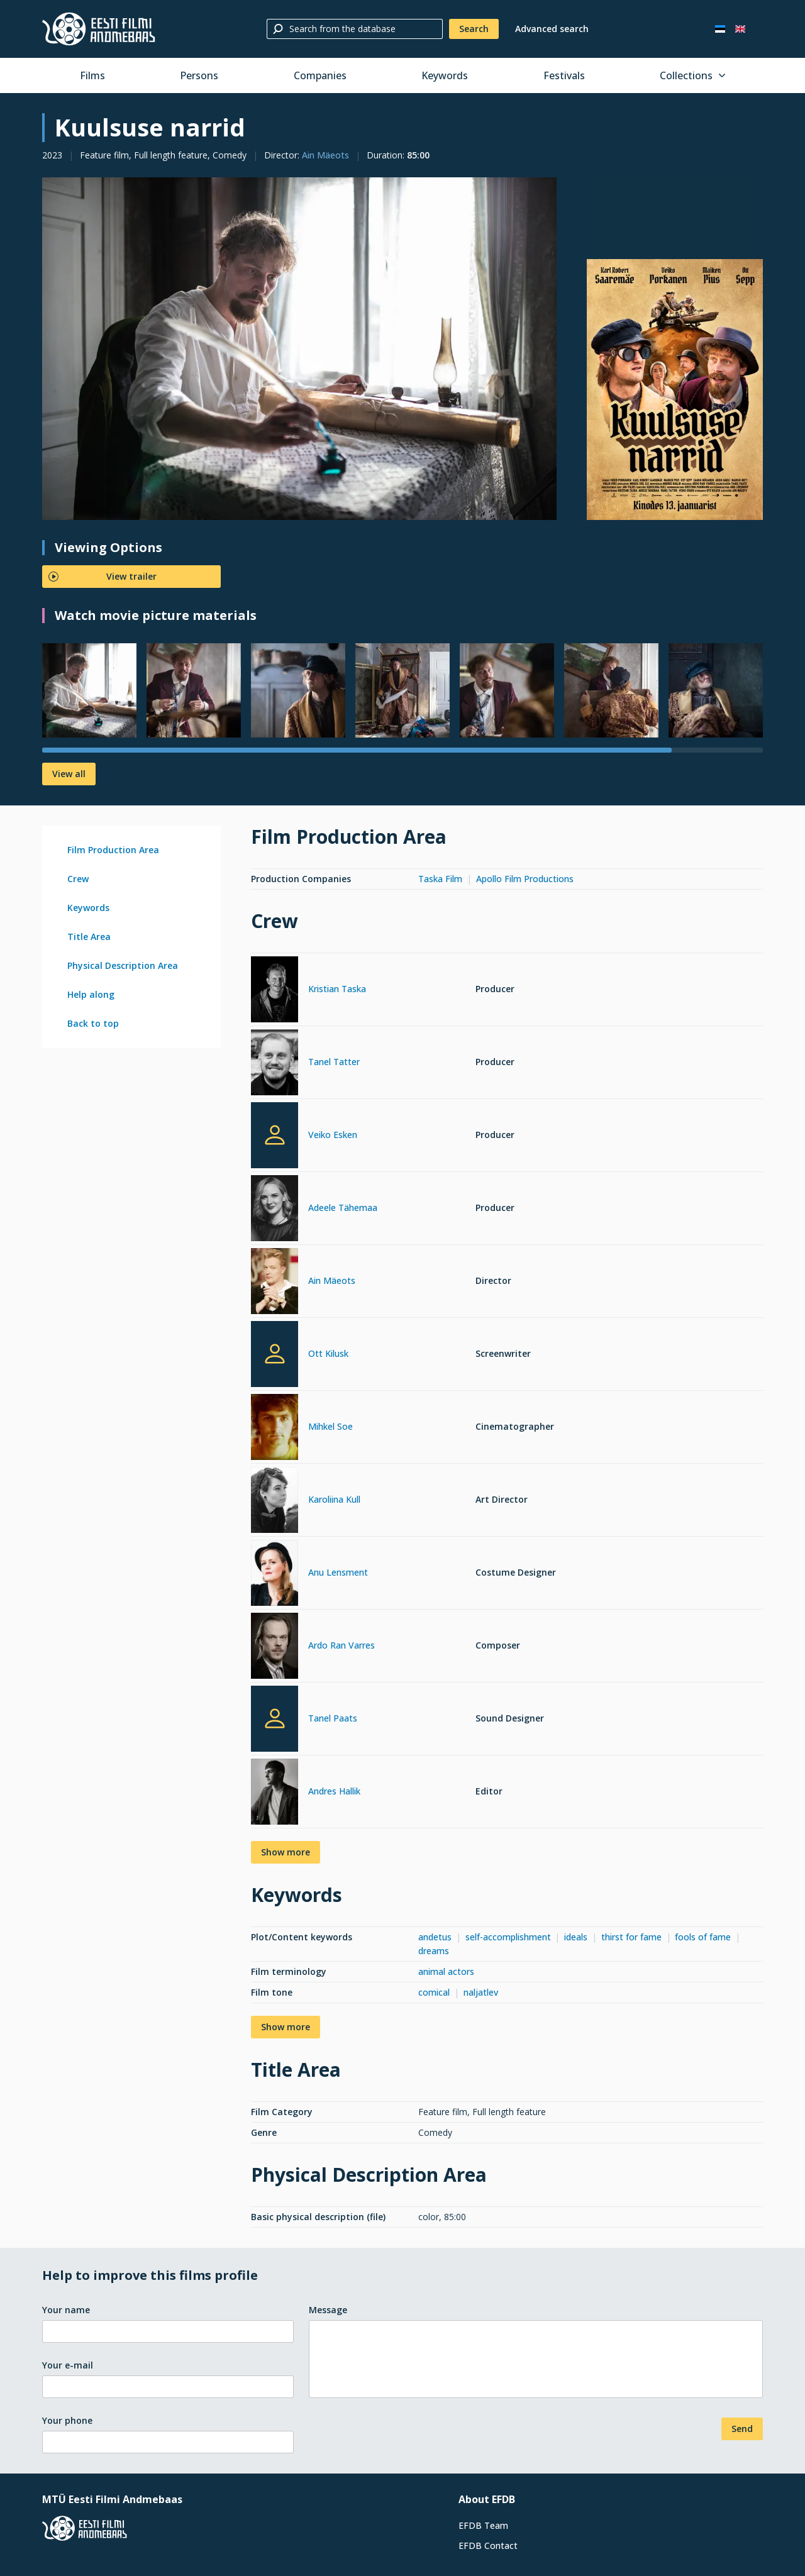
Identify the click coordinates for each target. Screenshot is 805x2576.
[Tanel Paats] (274, 1719)
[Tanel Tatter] (274, 1064)
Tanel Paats (332, 1718)
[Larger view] (299, 348)
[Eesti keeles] (720, 29)
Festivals (564, 75)
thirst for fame (631, 1937)
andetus (435, 1937)
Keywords (444, 75)
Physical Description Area (122, 965)
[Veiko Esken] (274, 1135)
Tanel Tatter (334, 1062)
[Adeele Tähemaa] (274, 1210)
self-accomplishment (508, 1937)
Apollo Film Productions (525, 879)
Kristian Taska (337, 989)
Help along (90, 994)
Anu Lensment (338, 1572)
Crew (78, 879)
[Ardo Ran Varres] (274, 1648)
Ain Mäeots (325, 155)
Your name (66, 2310)
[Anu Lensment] (274, 1575)
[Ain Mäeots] (274, 1283)
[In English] (740, 29)
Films (92, 75)
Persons (199, 75)
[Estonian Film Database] (98, 29)
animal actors (446, 1971)
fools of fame (703, 1937)
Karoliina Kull (334, 1499)
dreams (433, 1951)
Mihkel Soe (330, 1426)
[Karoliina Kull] (274, 1502)
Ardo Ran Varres (341, 1645)
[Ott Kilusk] (274, 1354)
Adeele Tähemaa (342, 1207)
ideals (575, 1937)
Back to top (93, 1023)
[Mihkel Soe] (274, 1429)
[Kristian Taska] (274, 991)
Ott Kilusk (328, 1353)
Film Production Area (113, 850)
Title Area (89, 937)
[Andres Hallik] (274, 1793)
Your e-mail (67, 2365)
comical (434, 1992)
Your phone (67, 2420)
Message (328, 2310)
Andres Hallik (334, 1791)
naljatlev (481, 1992)
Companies (320, 75)
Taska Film (440, 879)
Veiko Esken (332, 1135)
